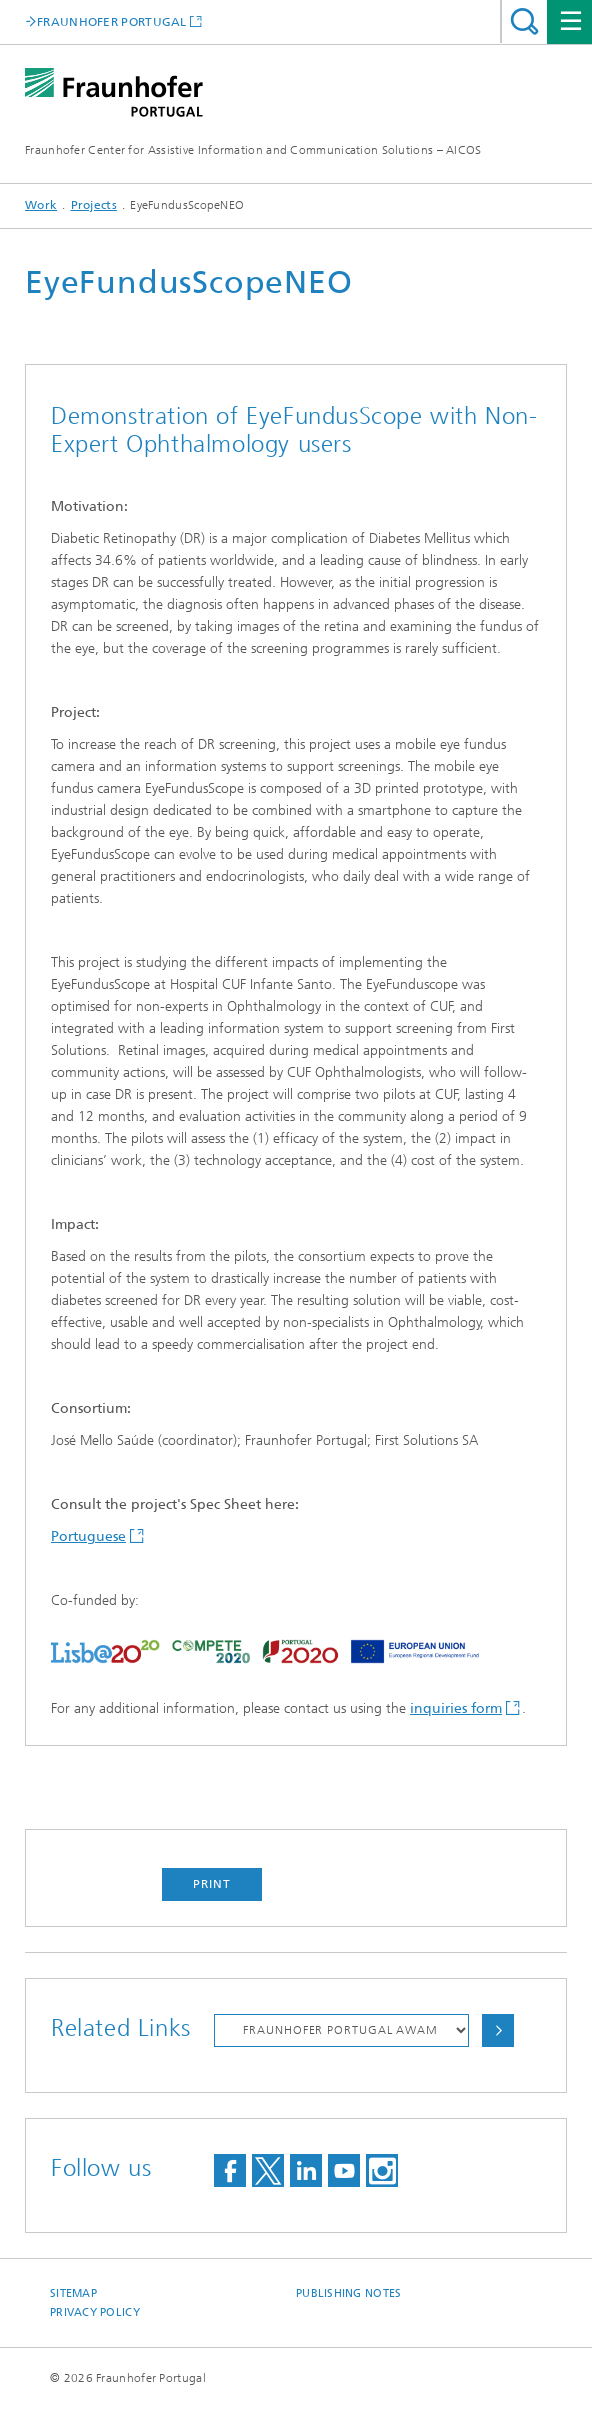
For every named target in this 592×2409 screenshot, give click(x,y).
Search (524, 21)
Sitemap (73, 2293)
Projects (94, 205)
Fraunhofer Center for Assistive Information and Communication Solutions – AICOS (253, 150)
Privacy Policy (95, 2312)
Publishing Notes (348, 2293)
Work (41, 205)
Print (212, 1884)
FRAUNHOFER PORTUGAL (112, 21)
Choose (498, 2030)
